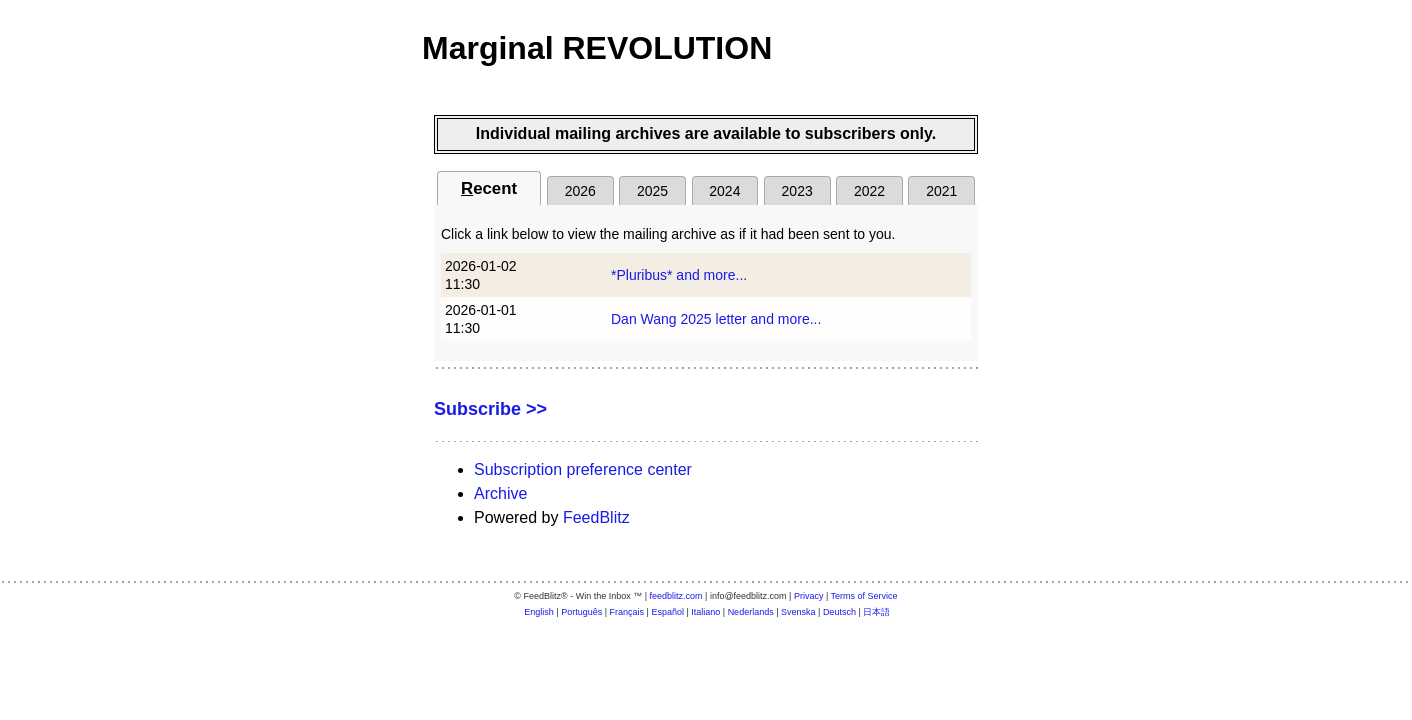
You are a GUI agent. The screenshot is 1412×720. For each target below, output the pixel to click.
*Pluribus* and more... (679, 275)
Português (581, 612)
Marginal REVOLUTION (597, 48)
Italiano (705, 612)
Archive (500, 493)
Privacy (809, 596)
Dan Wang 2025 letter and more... (716, 319)
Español (667, 612)
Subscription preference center (583, 469)
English (539, 612)
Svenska (798, 612)
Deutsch (839, 612)
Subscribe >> (490, 409)
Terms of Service (864, 596)
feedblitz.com (676, 596)
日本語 (876, 612)
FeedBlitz (596, 517)
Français (627, 612)
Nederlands (751, 612)
